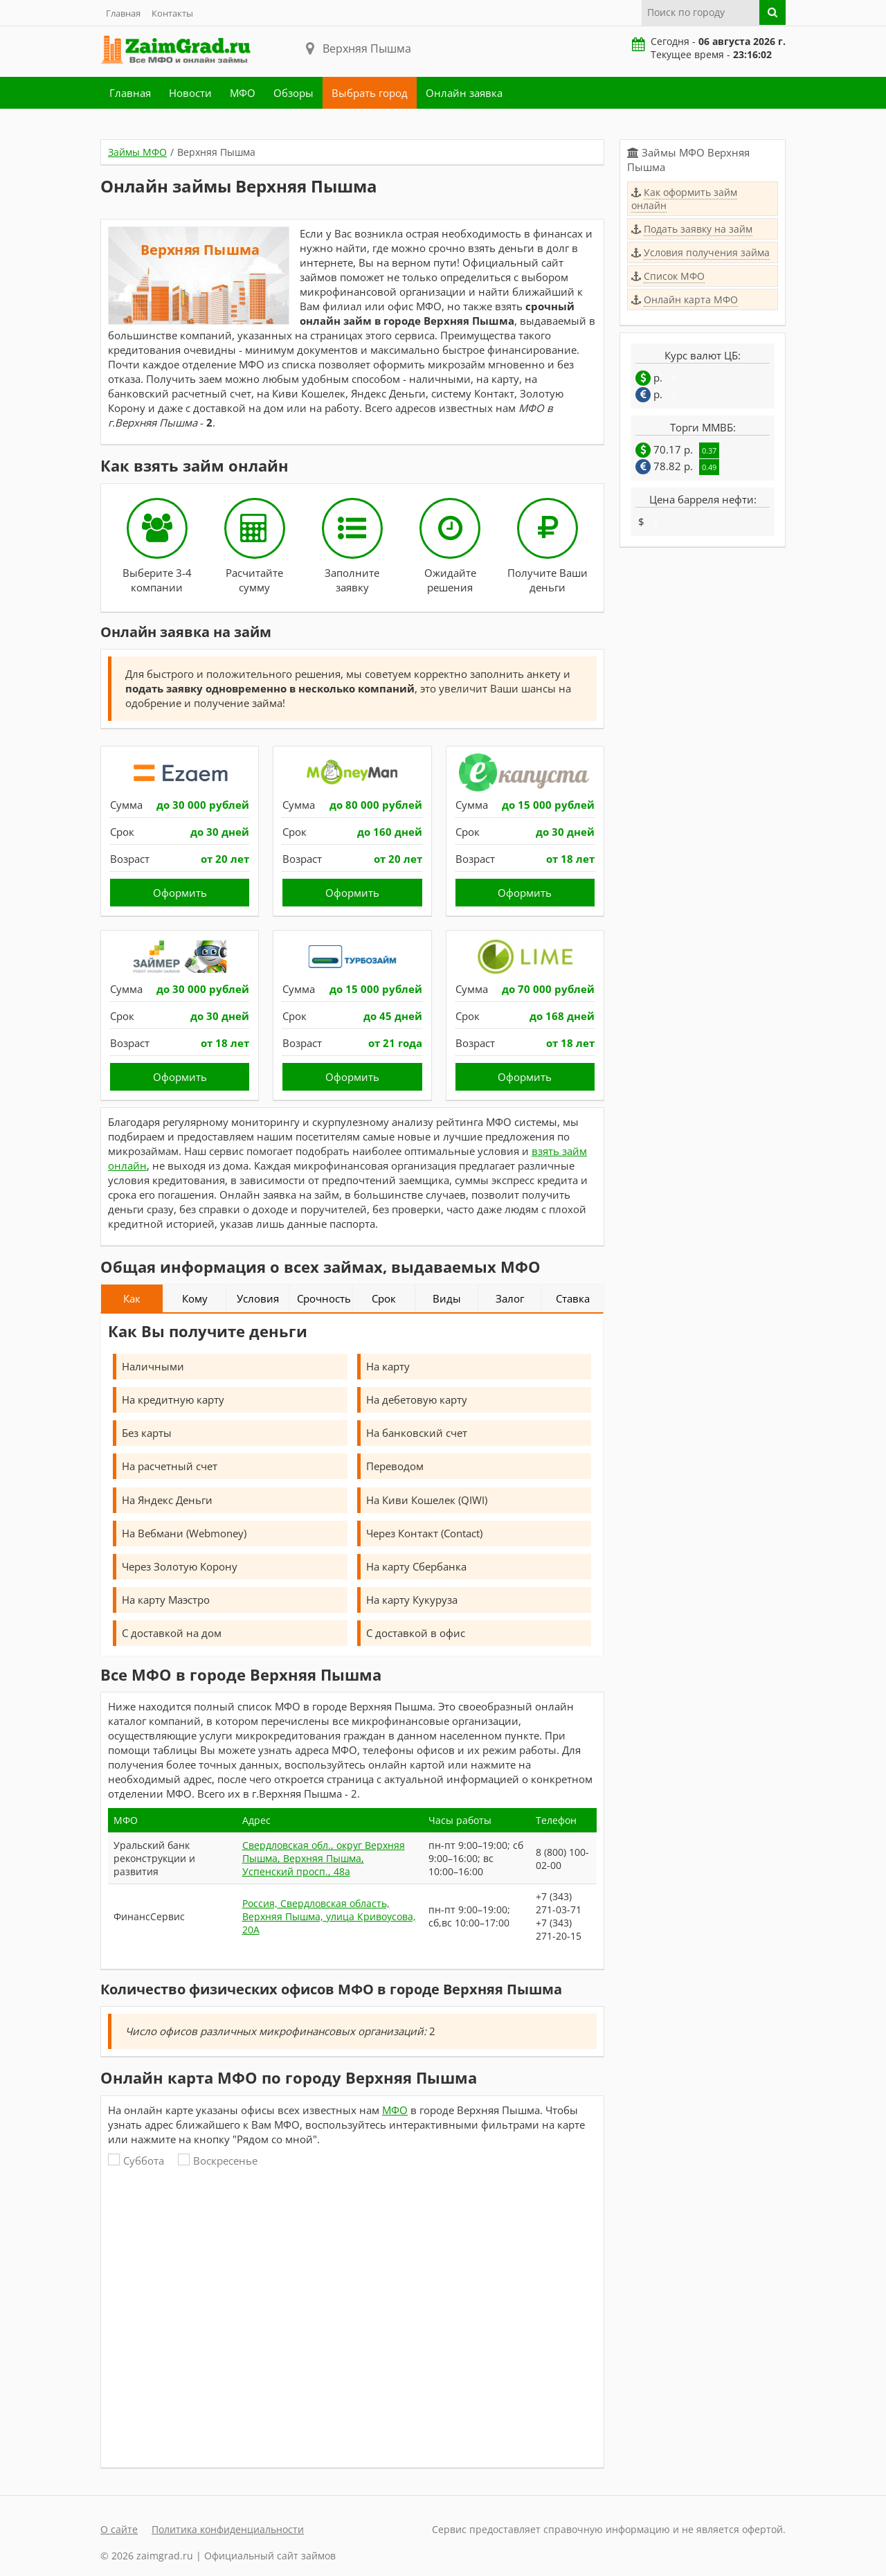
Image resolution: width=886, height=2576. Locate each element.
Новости (190, 93)
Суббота (136, 2160)
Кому (195, 1298)
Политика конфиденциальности (228, 2529)
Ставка (573, 1298)
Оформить (180, 893)
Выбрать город (370, 93)
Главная (123, 13)
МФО (242, 93)
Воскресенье (217, 2160)
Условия (258, 1298)
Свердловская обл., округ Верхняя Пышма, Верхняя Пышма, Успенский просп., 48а (323, 1858)
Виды (447, 1298)
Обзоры (293, 93)
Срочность (324, 1298)
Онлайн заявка (464, 93)
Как (132, 1298)
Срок (384, 1298)
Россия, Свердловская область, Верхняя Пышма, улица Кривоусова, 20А (329, 1916)
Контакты (172, 13)
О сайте (119, 2529)
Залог (510, 1298)
